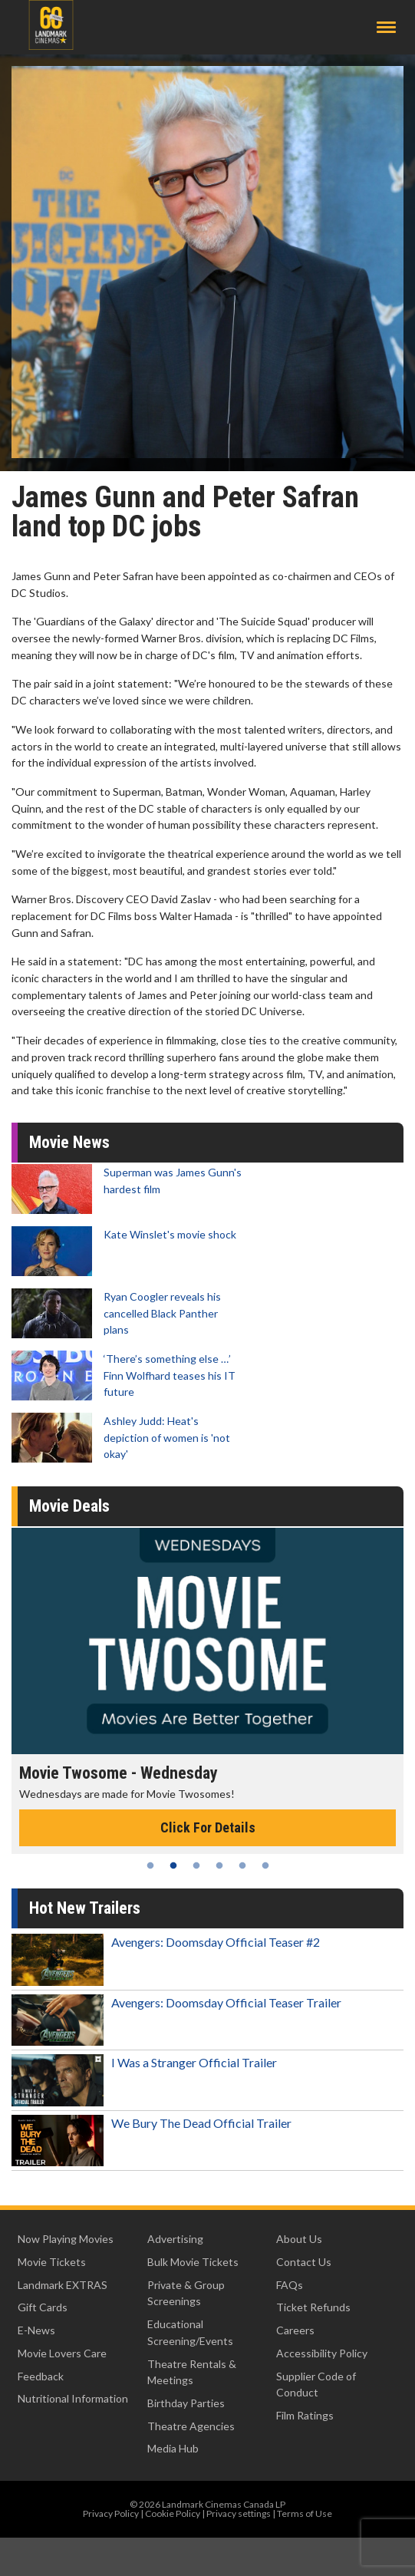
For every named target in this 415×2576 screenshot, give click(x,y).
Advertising (175, 2238)
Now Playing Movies (66, 2238)
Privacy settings (238, 2513)
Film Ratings (305, 2415)
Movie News (69, 1142)
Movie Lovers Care (62, 2353)
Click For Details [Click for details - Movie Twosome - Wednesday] (207, 1827)
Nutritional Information (73, 2398)
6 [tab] (265, 1865)
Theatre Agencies (191, 2426)
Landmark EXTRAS (62, 2284)
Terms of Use (304, 2513)
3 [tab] (196, 1865)
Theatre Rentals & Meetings (191, 2372)
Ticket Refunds (313, 2307)
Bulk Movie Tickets (193, 2261)
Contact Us (303, 2261)
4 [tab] (219, 1865)
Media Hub (173, 2448)
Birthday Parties (186, 2402)
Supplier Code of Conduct (316, 2385)
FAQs (289, 2284)
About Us (299, 2238)
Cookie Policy (172, 2513)
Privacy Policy (111, 2513)
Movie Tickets (52, 2261)
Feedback (41, 2376)
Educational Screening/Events (190, 2332)
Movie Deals (69, 1506)
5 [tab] (242, 1865)
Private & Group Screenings (186, 2293)
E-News (36, 2330)
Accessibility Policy (321, 2353)
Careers (295, 2330)
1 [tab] (150, 1865)
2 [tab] (173, 1865)
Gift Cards (43, 2307)
